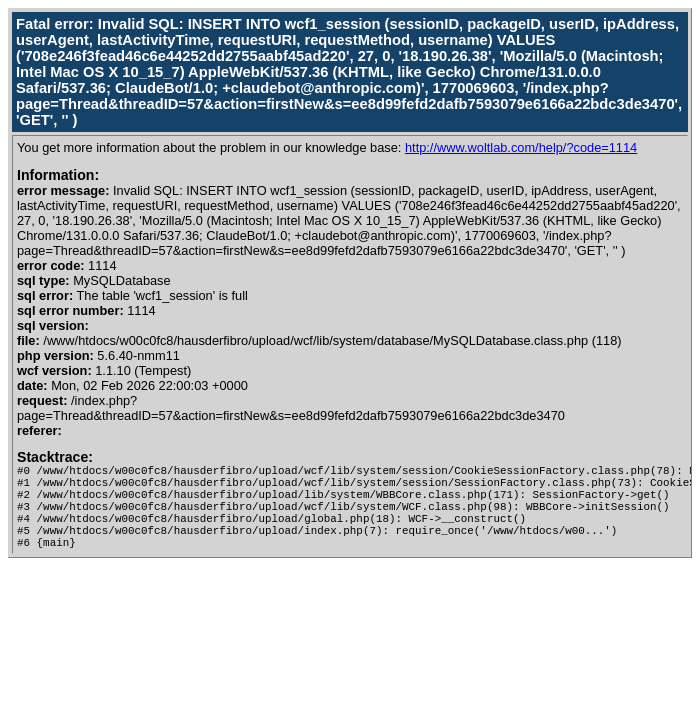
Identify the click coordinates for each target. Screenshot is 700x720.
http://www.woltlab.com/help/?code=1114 (521, 147)
